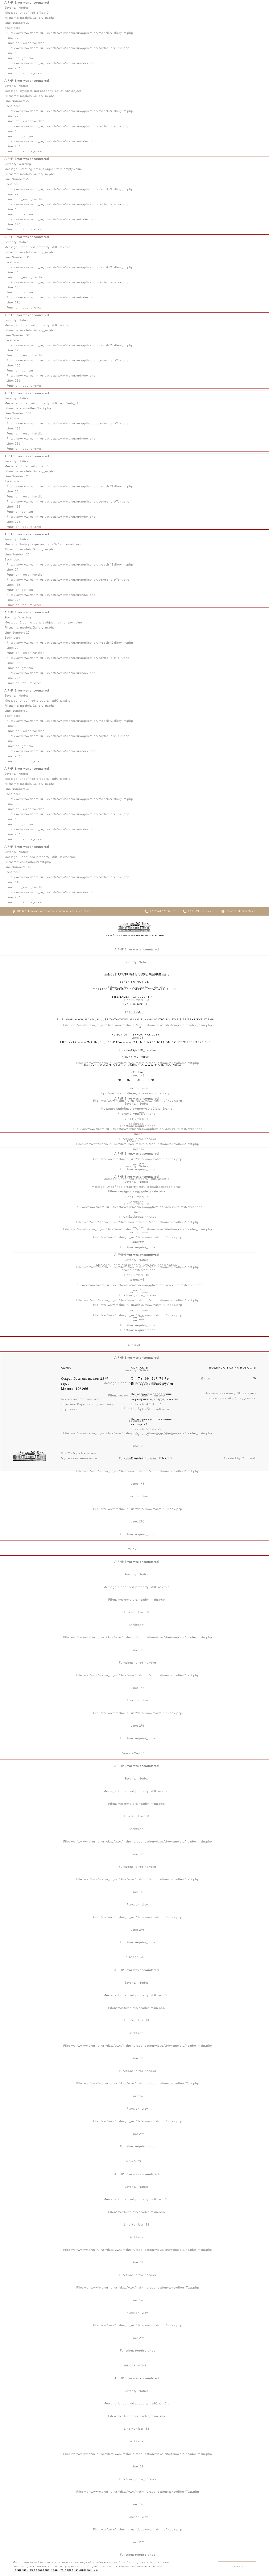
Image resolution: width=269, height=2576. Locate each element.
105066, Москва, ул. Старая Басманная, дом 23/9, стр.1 (54, 911)
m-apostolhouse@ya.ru (241, 911)
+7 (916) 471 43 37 (162, 911)
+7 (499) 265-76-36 (200, 911)
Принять (237, 2566)
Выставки (134, 1957)
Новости (134, 2161)
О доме (134, 1345)
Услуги (134, 1549)
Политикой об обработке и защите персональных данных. (55, 2570)
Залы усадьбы (134, 1753)
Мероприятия (135, 2365)
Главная (134, 1141)
